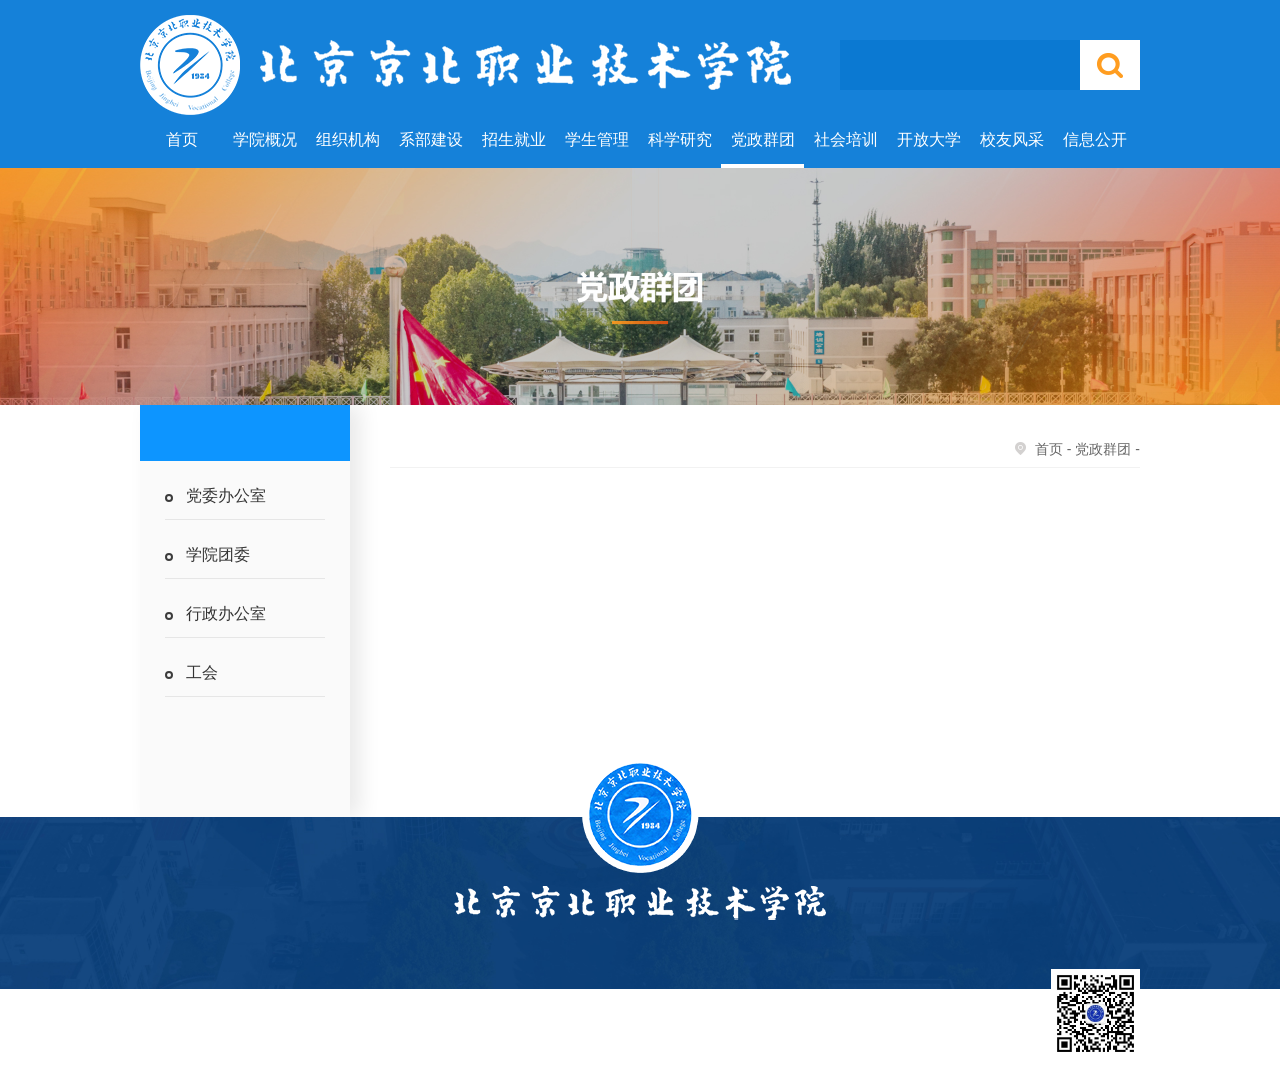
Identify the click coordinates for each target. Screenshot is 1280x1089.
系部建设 (431, 139)
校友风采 (1012, 139)
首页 (182, 139)
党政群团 (763, 139)
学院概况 (265, 139)
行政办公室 (226, 613)
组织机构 (348, 139)
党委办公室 (226, 495)
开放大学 (929, 139)
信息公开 (1095, 139)
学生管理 (597, 139)
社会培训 (846, 139)
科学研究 (680, 139)
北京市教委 (775, 1044)
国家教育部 (685, 1044)
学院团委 (218, 554)
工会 (202, 672)
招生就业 (514, 139)
